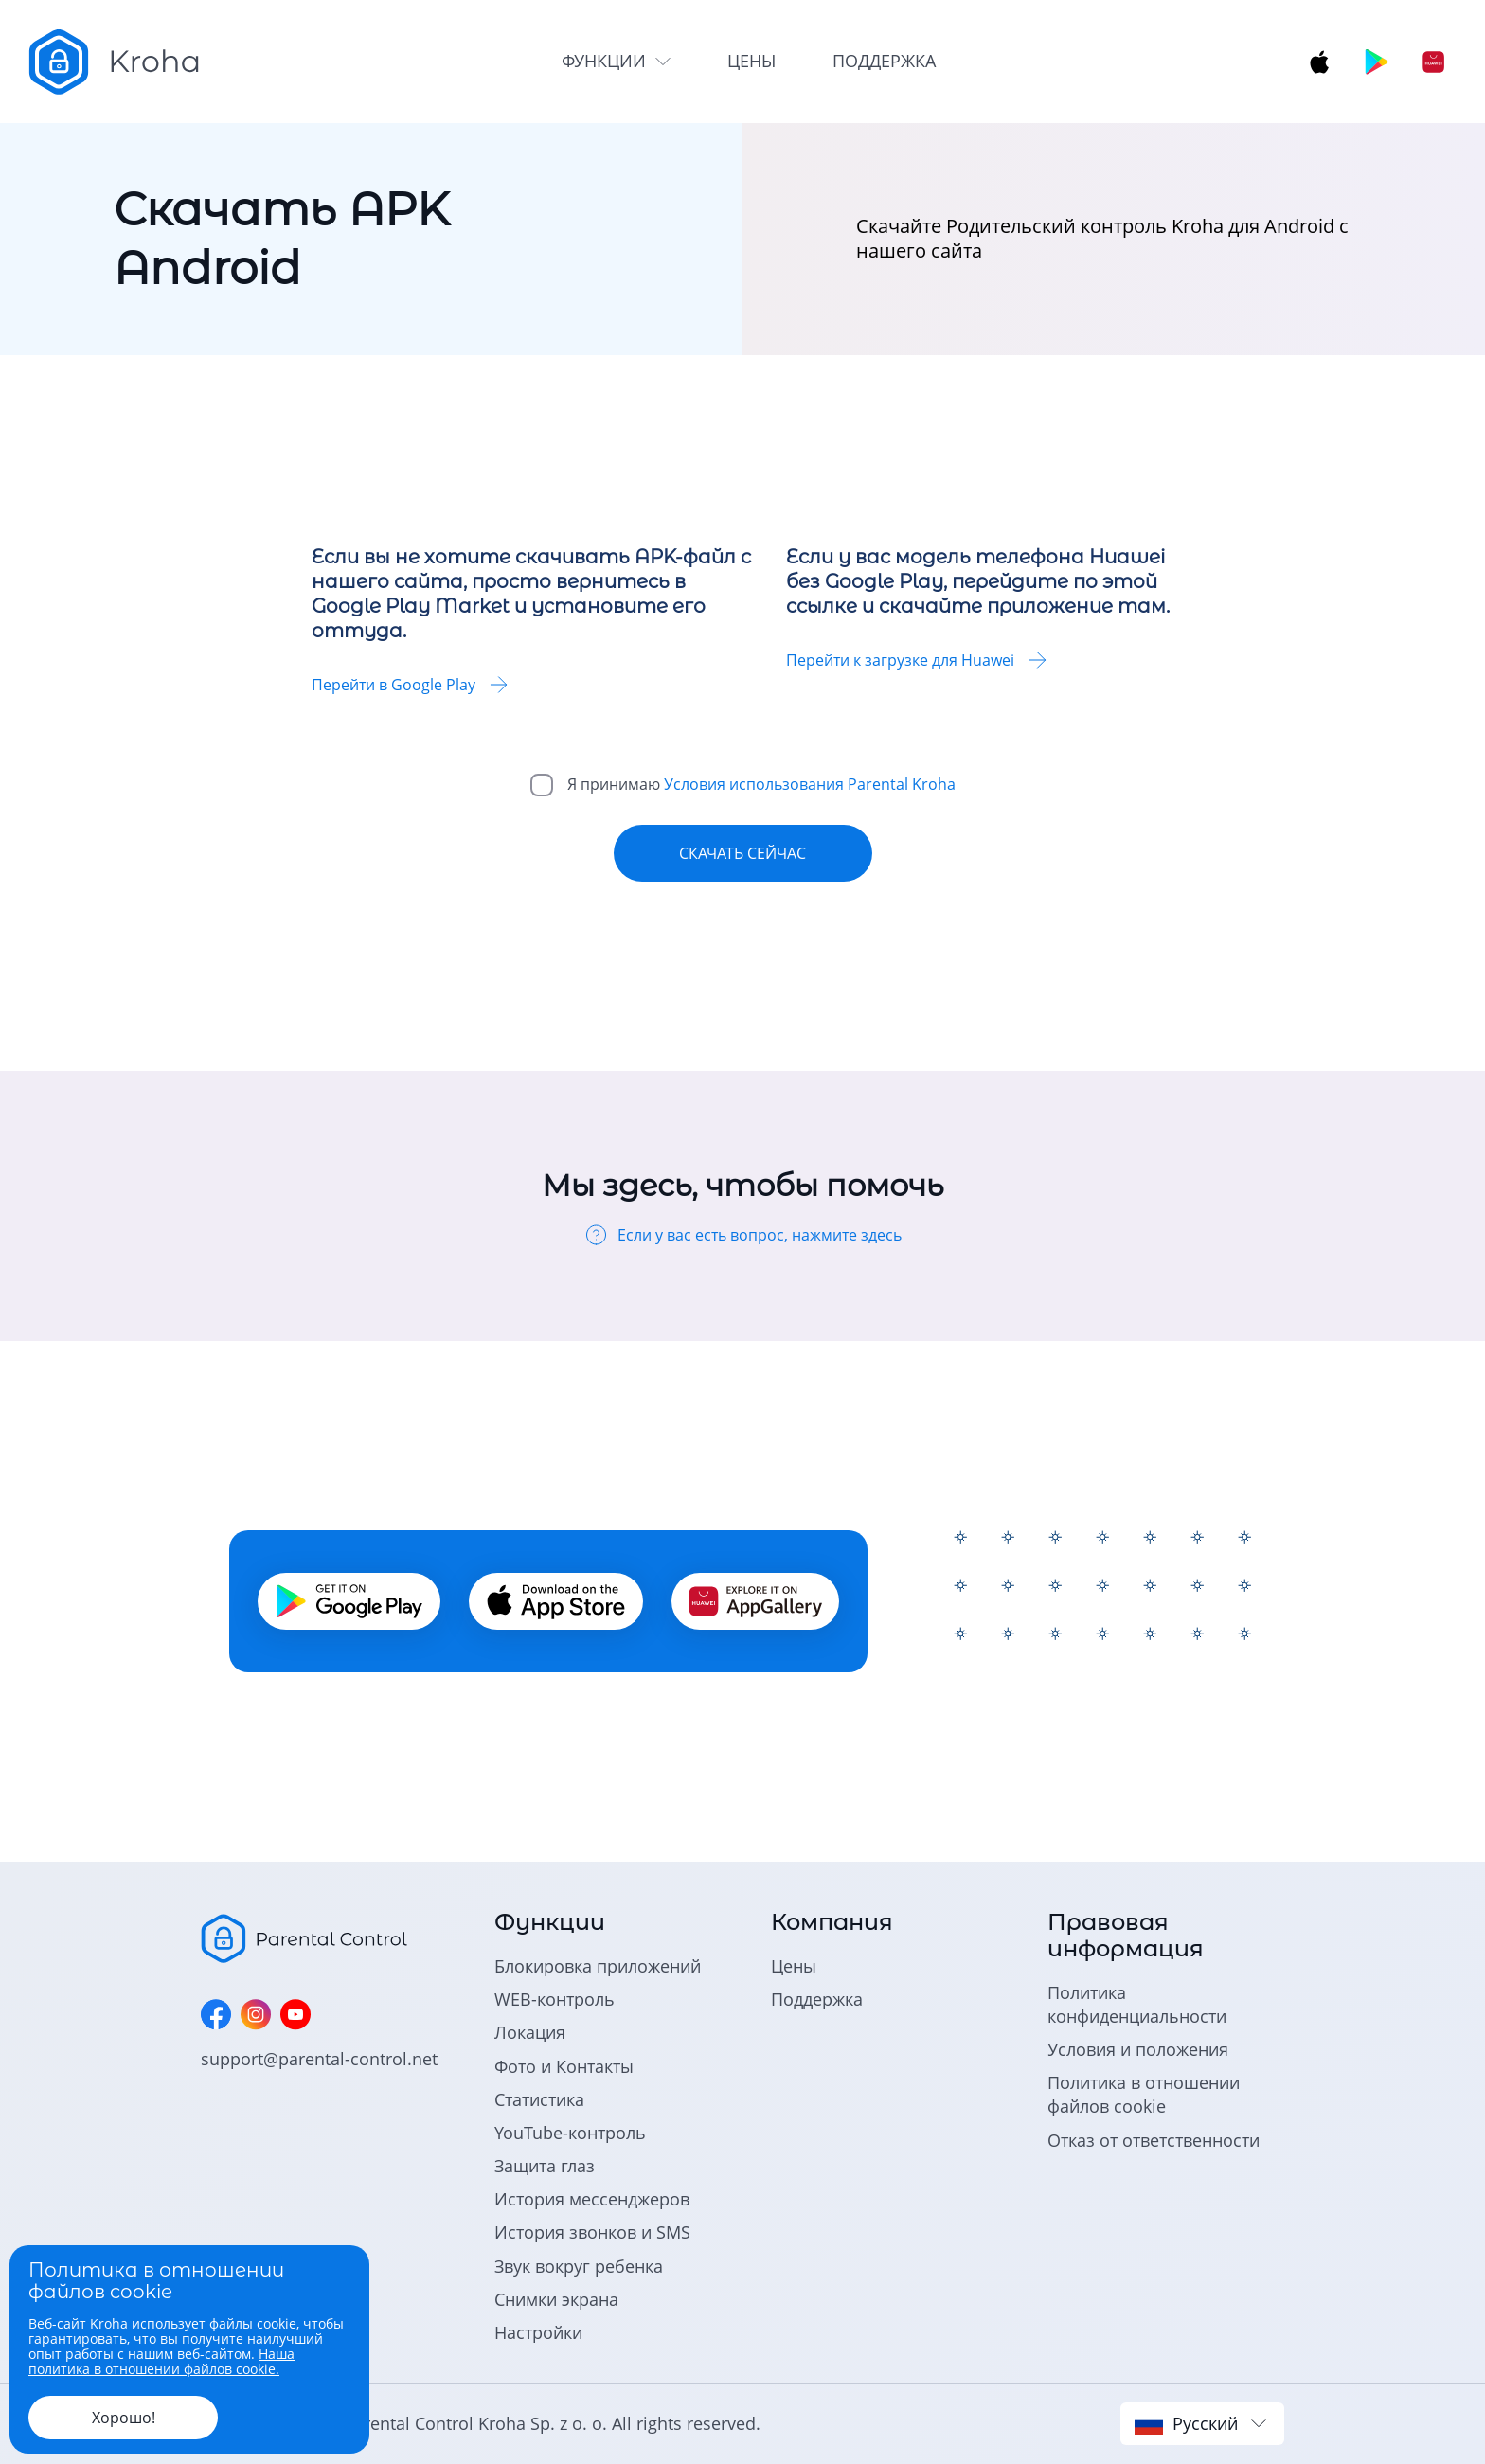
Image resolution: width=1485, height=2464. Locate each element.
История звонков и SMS (592, 2232)
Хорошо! (123, 2417)
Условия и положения (1137, 2049)
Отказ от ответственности (1153, 2140)
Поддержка (817, 1999)
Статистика (539, 2099)
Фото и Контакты (564, 2066)
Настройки (538, 2332)
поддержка (884, 61)
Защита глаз (544, 2165)
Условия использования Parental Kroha (810, 784)
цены (751, 61)
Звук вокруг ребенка (578, 2266)
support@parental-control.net (319, 2059)
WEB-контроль (554, 1999)
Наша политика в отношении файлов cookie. (161, 2361)
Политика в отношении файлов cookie (1143, 2094)
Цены (793, 1966)
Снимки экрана (556, 2299)
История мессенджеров (591, 2198)
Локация (529, 2032)
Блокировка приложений (597, 1966)
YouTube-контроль (570, 2132)
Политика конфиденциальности (1136, 2004)
